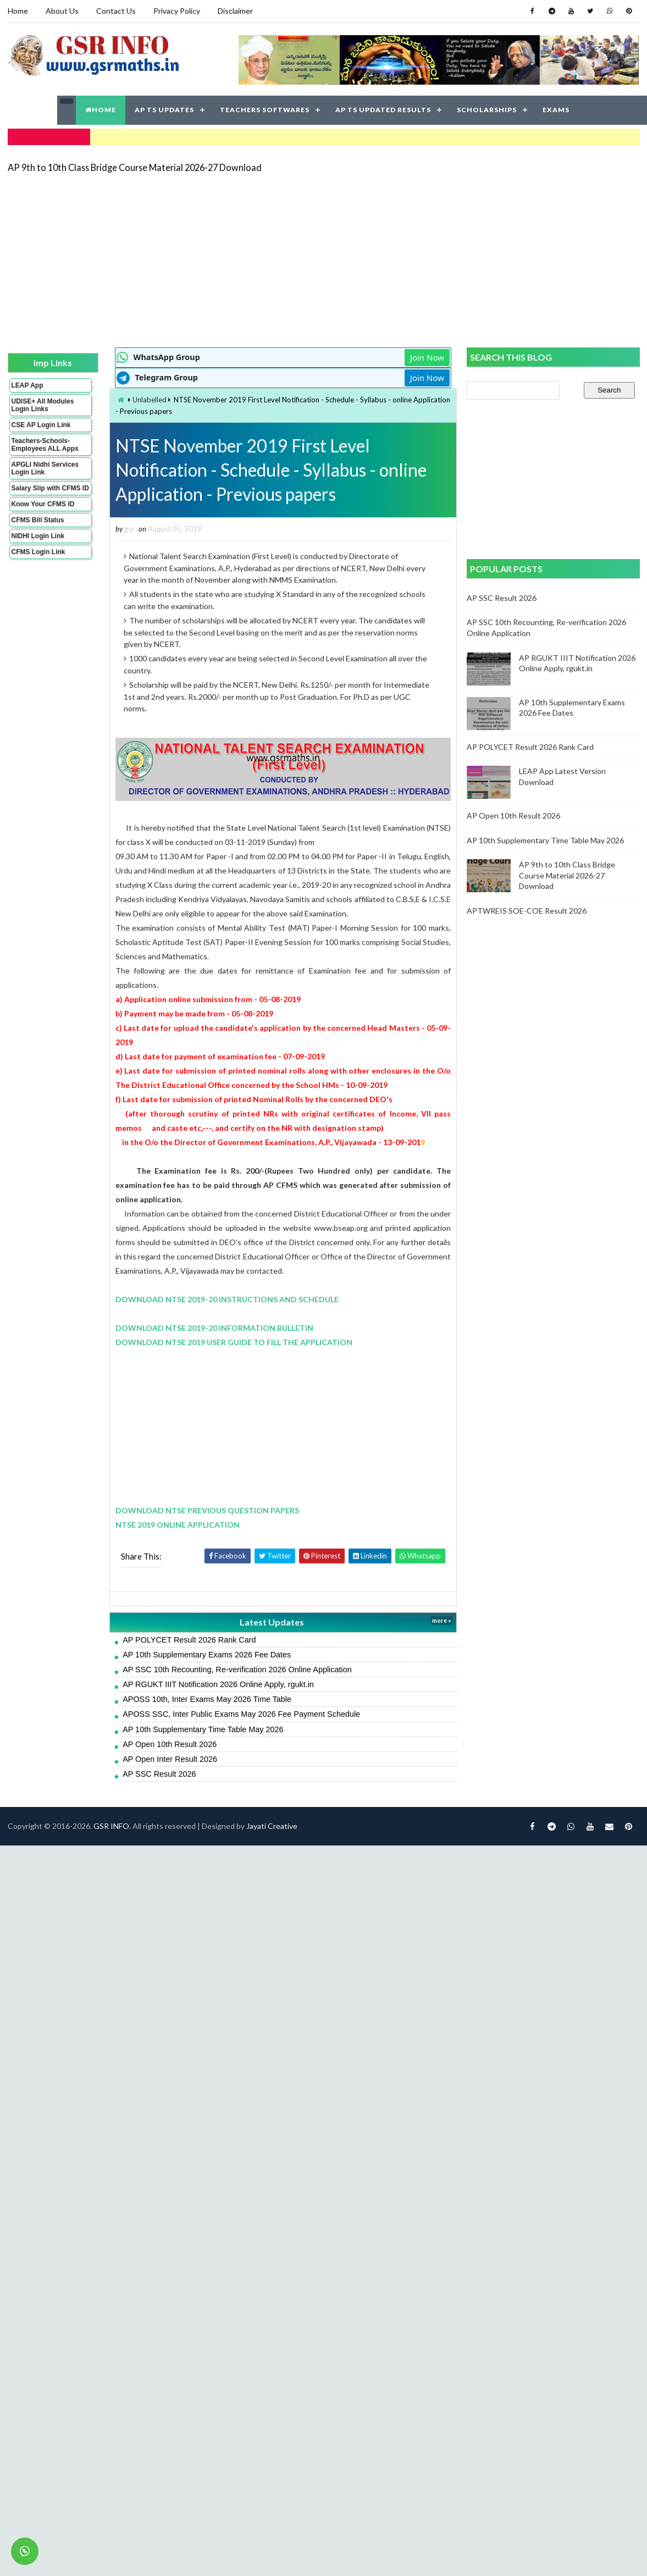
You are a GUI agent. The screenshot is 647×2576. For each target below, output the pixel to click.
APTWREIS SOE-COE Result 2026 (527, 910)
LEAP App (27, 385)
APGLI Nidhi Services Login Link (45, 468)
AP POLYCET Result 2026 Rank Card (189, 1639)
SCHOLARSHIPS (487, 110)
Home (18, 10)
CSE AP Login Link (41, 425)
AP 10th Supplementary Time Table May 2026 (203, 1729)
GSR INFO (111, 1826)
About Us (62, 10)
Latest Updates (272, 1622)
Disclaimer (235, 10)
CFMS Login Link (38, 552)
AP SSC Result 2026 (159, 1774)
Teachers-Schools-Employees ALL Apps (45, 444)
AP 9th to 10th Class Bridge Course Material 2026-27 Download (135, 167)
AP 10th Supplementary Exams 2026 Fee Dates (207, 1654)
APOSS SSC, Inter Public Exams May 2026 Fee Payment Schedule (241, 1714)
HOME (100, 110)
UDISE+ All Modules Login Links (43, 405)
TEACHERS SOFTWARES (264, 110)
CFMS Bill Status (38, 520)
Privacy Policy (176, 10)
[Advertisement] (278, 259)
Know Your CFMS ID (43, 504)
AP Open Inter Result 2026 (170, 1759)
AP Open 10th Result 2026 (170, 1744)
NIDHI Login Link (38, 536)
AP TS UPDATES (164, 110)
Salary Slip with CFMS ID (50, 488)
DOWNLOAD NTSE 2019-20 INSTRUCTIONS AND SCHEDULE (227, 1299)
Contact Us (116, 10)
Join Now (427, 357)
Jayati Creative (271, 1826)
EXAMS (556, 110)
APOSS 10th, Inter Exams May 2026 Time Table (207, 1699)
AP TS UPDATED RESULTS (383, 110)
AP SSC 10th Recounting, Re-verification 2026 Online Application (237, 1669)
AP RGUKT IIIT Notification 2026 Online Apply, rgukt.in (218, 1684)
